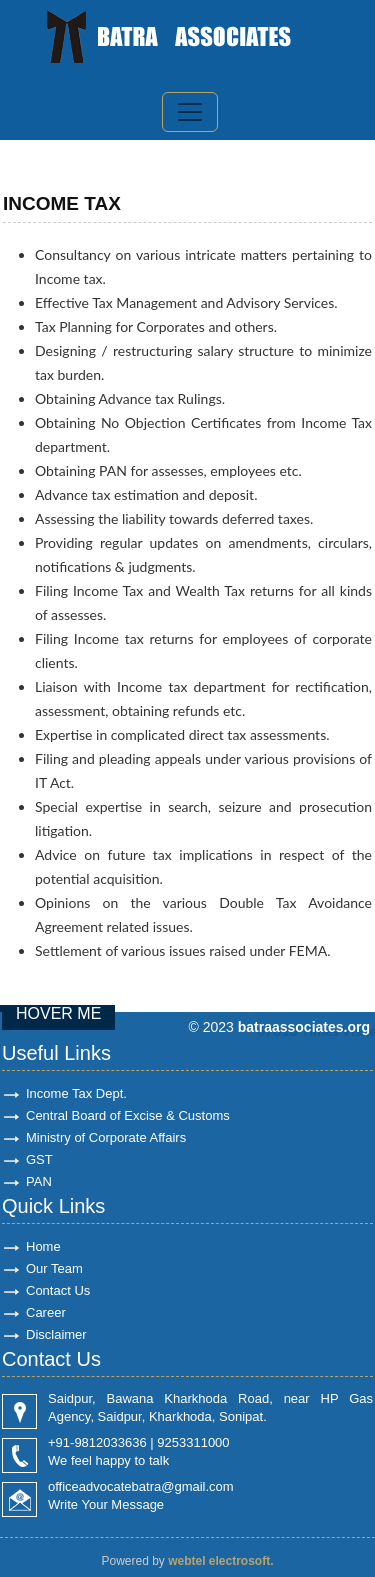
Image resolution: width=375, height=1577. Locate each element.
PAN (39, 1181)
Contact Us (58, 1290)
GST (39, 1159)
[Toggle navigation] (190, 112)
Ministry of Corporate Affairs (106, 1137)
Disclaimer (56, 1334)
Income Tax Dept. (76, 1093)
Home (43, 1246)
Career (46, 1312)
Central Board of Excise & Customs (128, 1115)
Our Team (54, 1268)
